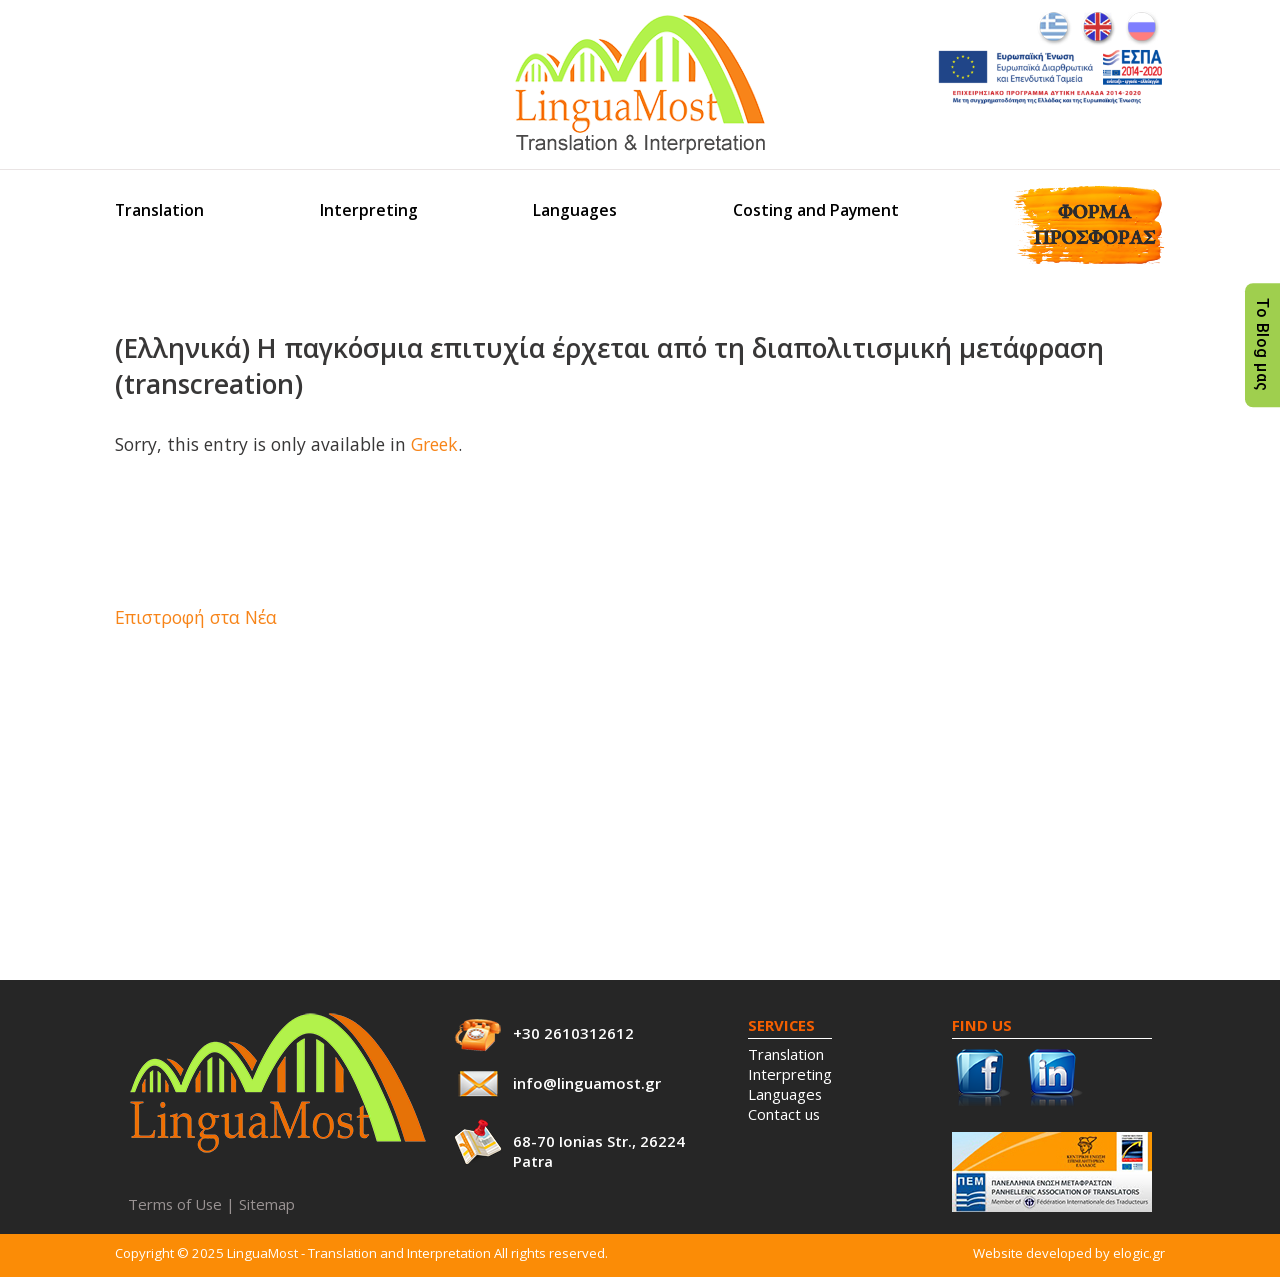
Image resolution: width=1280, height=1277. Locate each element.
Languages (575, 210)
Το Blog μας (1262, 345)
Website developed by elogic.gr (1069, 1253)
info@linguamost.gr (587, 1083)
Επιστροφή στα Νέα (196, 617)
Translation (159, 210)
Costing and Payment (816, 210)
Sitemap (267, 1204)
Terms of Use (175, 1204)
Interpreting (369, 210)
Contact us (784, 1114)
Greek (434, 444)
